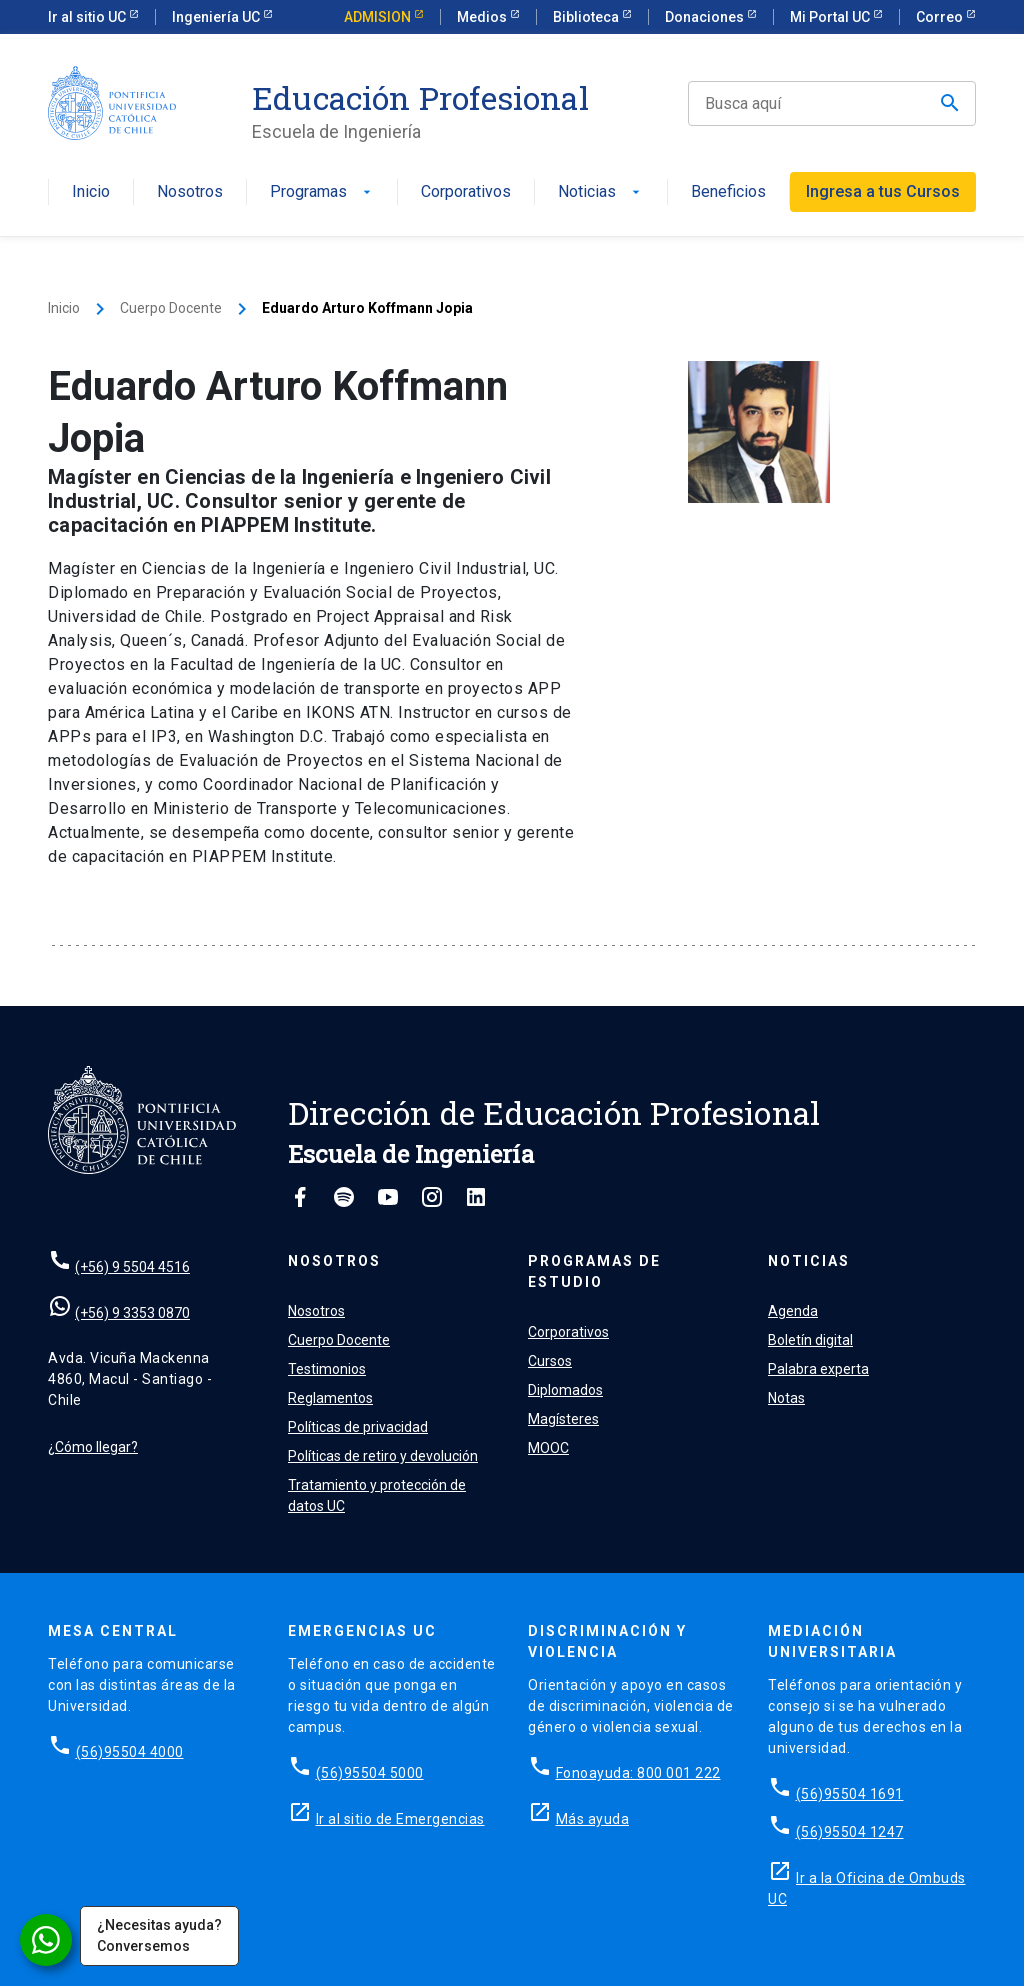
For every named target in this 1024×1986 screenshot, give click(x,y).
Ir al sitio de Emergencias (400, 1819)
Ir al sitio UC (88, 17)
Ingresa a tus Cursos (883, 191)
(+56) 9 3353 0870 (132, 1313)
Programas (322, 192)
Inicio (91, 192)
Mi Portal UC (831, 17)
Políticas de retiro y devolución (383, 1456)
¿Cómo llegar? (93, 1447)
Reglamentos (330, 1398)
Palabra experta (818, 1369)
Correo (941, 17)
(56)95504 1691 (850, 1794)
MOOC (548, 1448)
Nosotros (190, 192)
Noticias (601, 192)
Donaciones (706, 17)
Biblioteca (587, 17)
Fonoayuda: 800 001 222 (638, 1773)
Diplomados (565, 1390)
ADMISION (379, 17)
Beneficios (728, 192)
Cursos (550, 1361)
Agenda (793, 1311)
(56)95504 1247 (850, 1832)
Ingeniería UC (217, 17)
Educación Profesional (420, 98)
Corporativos (466, 192)
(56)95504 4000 (130, 1752)
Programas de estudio (594, 1271)
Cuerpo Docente (171, 308)
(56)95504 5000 (370, 1773)
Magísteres (563, 1419)
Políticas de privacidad (358, 1427)
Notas (786, 1398)
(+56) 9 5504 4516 (132, 1267)
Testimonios (327, 1369)
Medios (483, 17)
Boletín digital (810, 1340)
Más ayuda (593, 1819)
